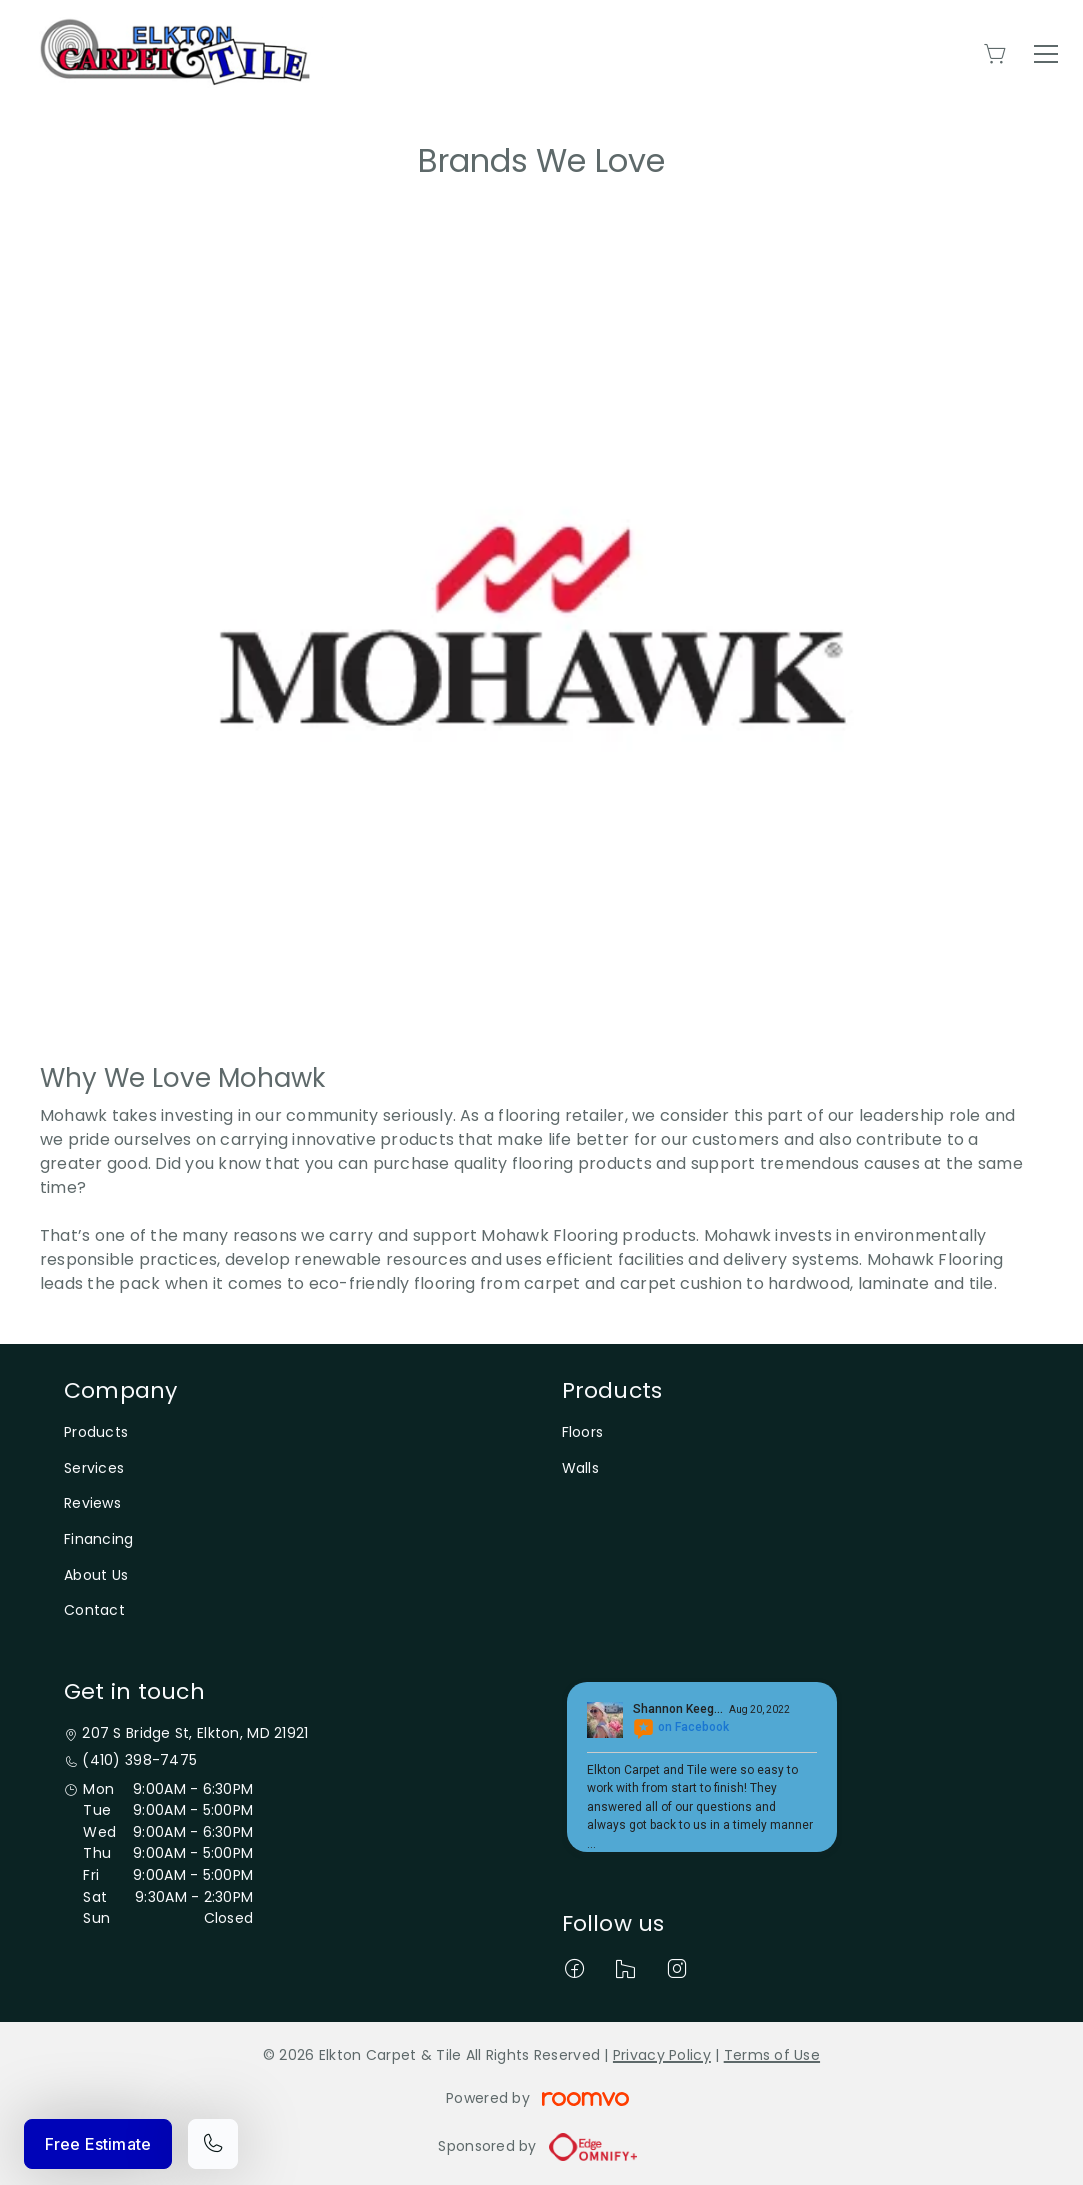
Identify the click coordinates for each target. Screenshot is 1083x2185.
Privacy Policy (662, 2055)
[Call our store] (213, 2144)
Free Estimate (98, 2144)
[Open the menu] (1046, 54)
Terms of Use (772, 2055)
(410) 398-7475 (139, 1760)
